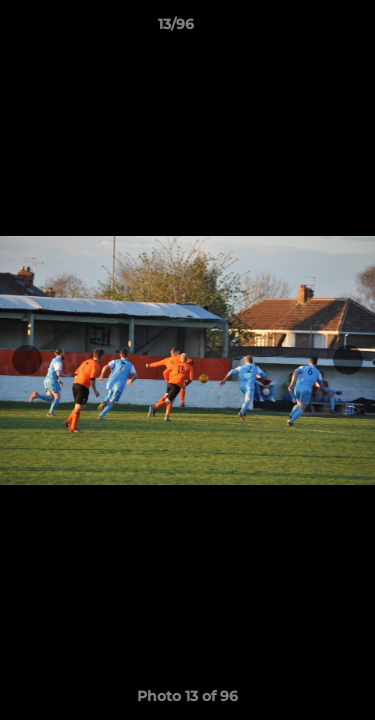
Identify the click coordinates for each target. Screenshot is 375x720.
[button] (303, 29)
